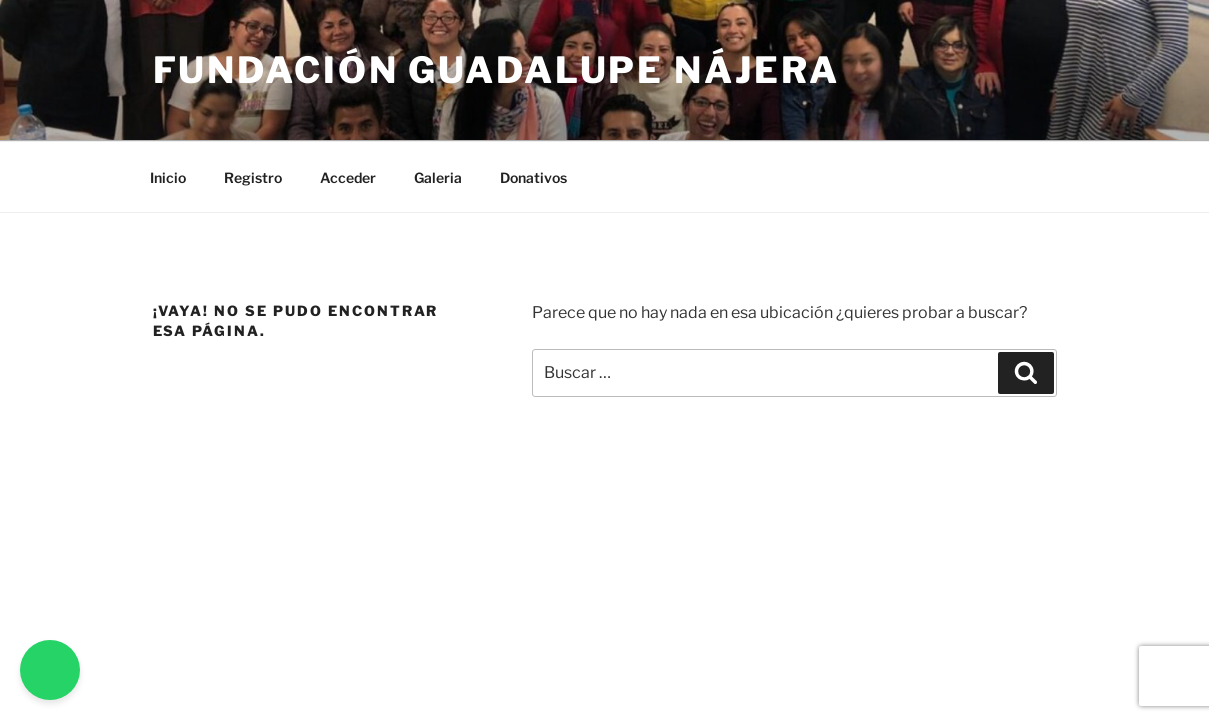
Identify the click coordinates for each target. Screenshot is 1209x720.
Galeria (438, 177)
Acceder (348, 177)
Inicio (168, 177)
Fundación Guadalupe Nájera (496, 70)
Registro (253, 177)
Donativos (533, 177)
